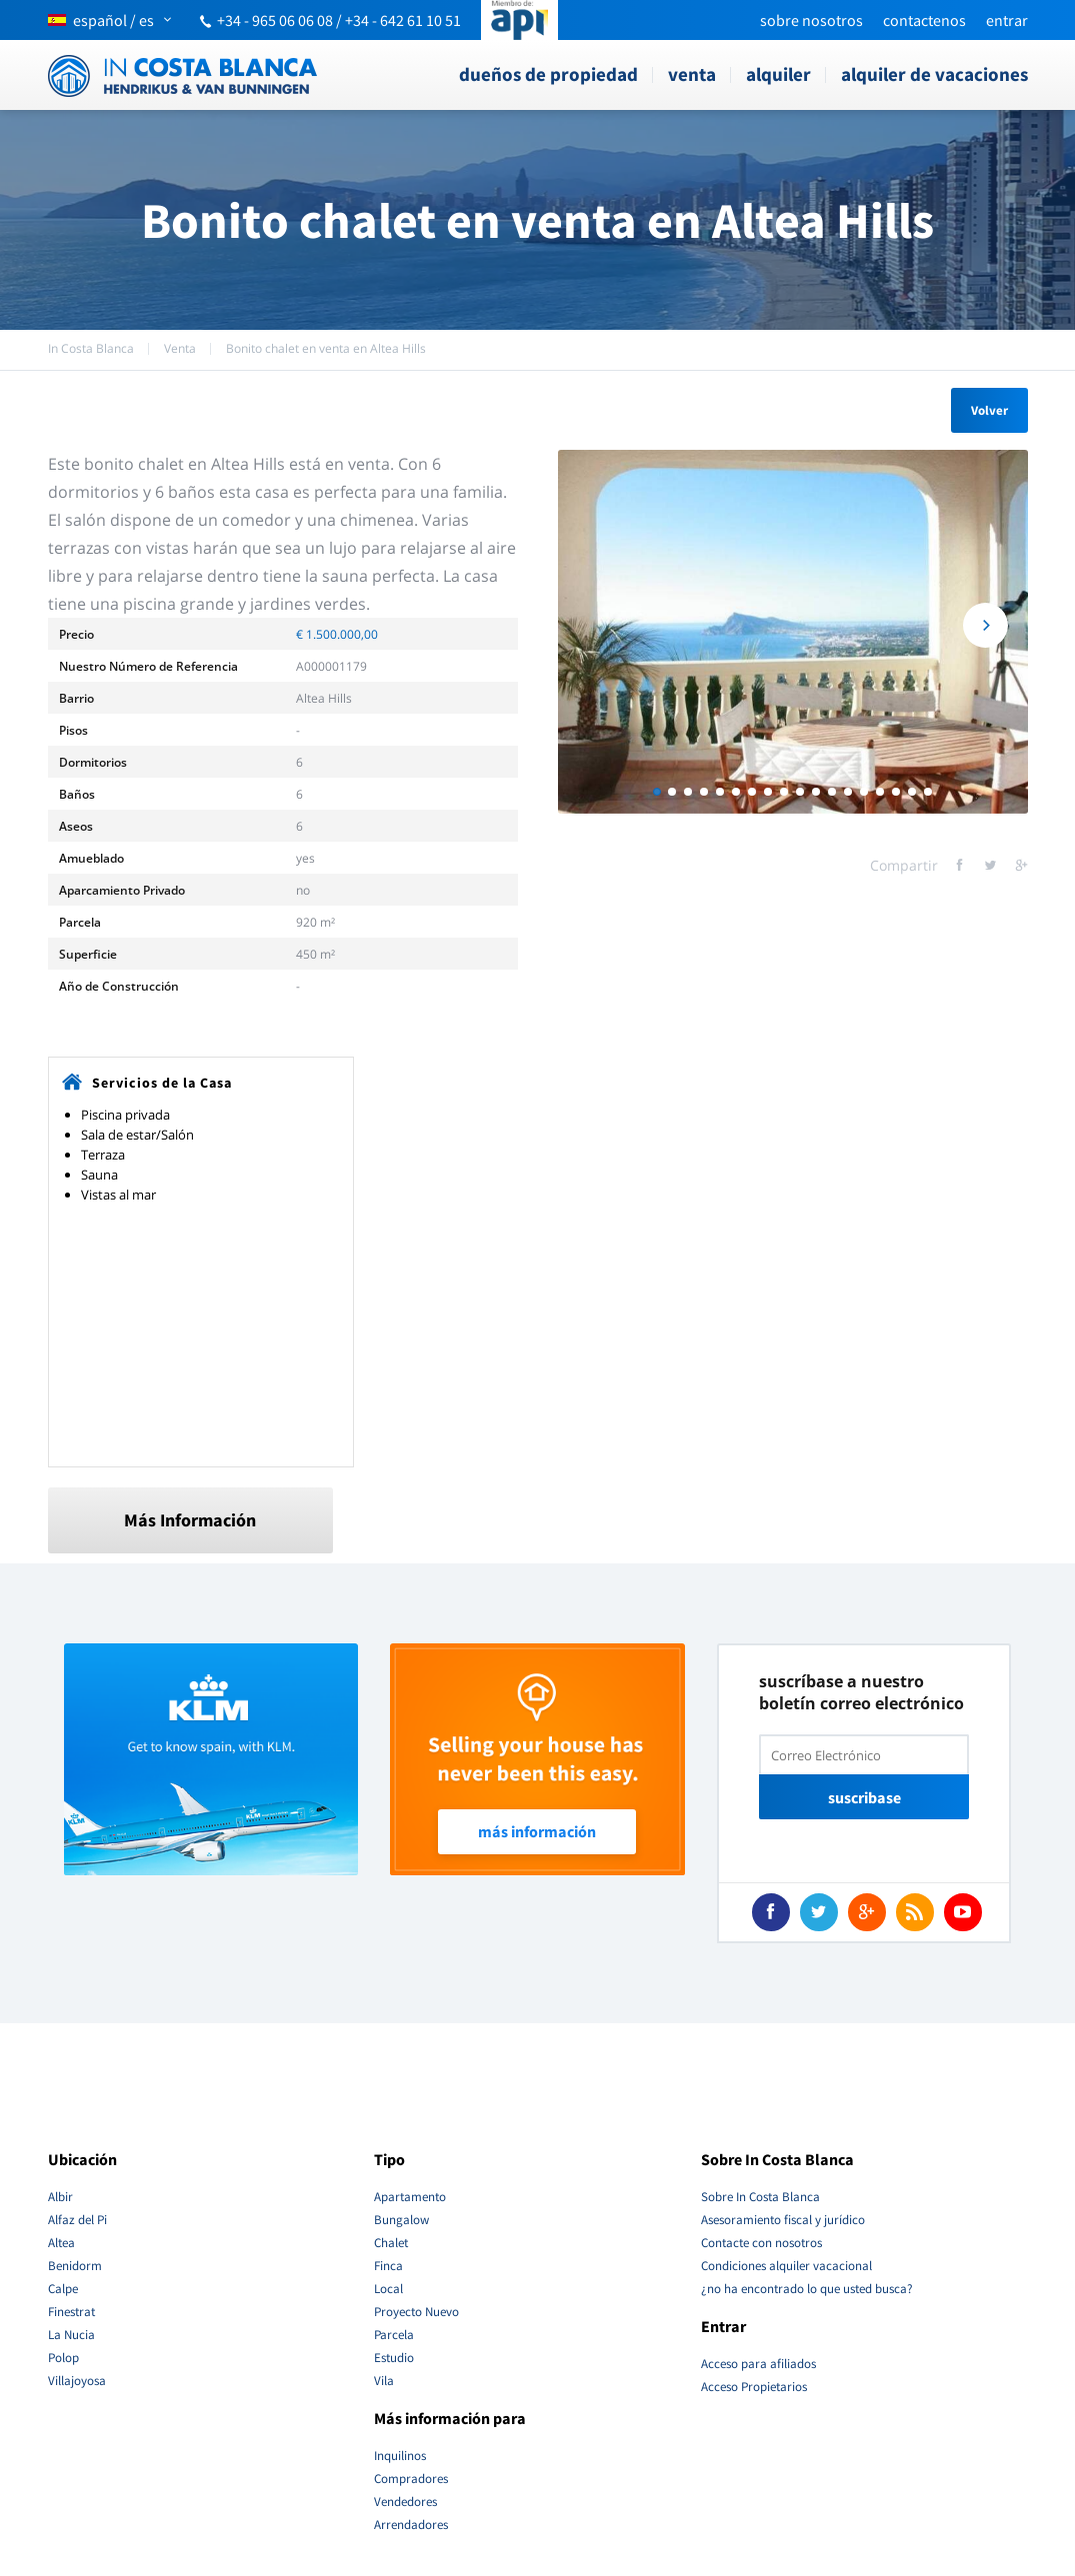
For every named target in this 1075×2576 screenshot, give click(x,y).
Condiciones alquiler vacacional (786, 2265)
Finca (388, 2265)
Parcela (394, 2334)
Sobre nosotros (811, 20)
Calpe (63, 2288)
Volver (989, 410)
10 (800, 792)
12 (832, 792)
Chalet (391, 2242)
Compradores (411, 2478)
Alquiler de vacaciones (934, 74)
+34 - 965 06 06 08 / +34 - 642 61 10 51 (339, 20)
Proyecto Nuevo (416, 2311)
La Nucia (71, 2334)
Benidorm (75, 2265)
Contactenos (924, 20)
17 (912, 792)
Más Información (190, 1519)
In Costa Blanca (91, 348)
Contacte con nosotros (761, 2242)
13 (848, 792)
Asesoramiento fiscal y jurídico (783, 2219)
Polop (63, 2357)
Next (985, 632)
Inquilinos (400, 2455)
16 (896, 792)
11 (816, 792)
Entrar (1007, 20)
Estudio (394, 2357)
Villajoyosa (77, 2380)
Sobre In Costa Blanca (760, 2196)
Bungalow (401, 2219)
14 (864, 792)
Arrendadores (411, 2524)
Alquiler (778, 74)
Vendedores (405, 2501)
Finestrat (71, 2311)
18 (928, 792)
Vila (384, 2380)
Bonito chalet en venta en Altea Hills (326, 348)
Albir (60, 2196)
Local (388, 2288)
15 (880, 792)
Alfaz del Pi (77, 2219)
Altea (61, 2242)
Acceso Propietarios (754, 2386)
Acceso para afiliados (758, 2363)
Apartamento (410, 2196)
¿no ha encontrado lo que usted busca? (807, 2288)
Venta (692, 74)
